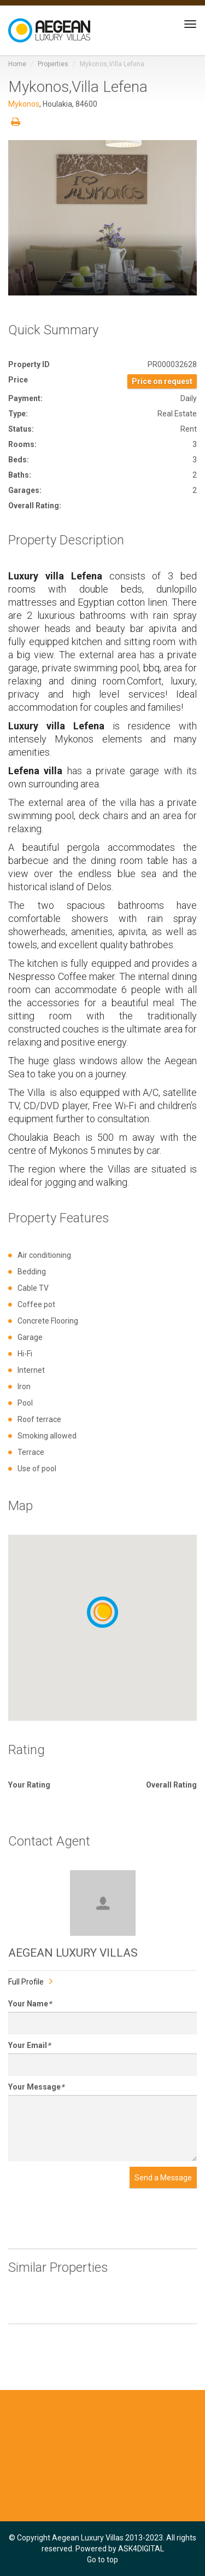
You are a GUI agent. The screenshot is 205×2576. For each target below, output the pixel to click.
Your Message (36, 2086)
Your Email (29, 2045)
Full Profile (26, 1981)
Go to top (102, 2559)
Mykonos (23, 104)
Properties (53, 64)
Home (17, 64)
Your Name (29, 2003)
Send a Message (163, 2177)
